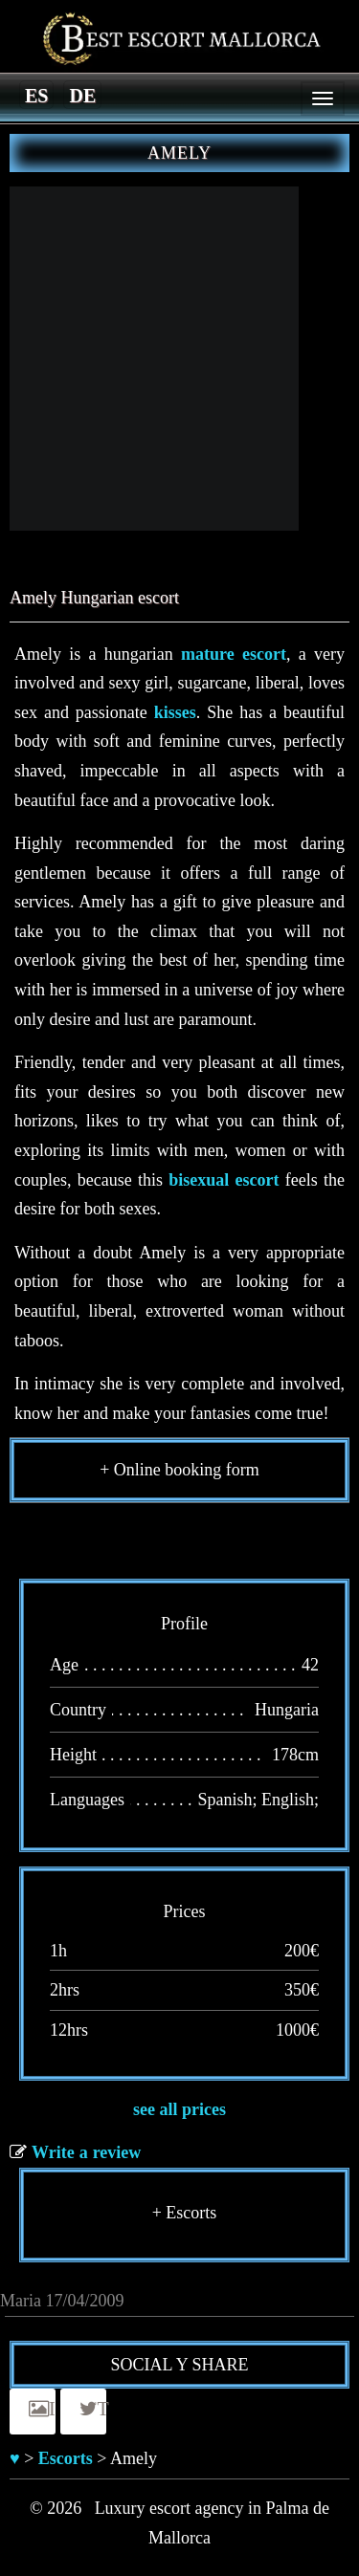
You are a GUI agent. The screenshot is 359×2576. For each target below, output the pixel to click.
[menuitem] (36, 94)
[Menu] (323, 98)
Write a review (86, 2152)
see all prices (179, 2109)
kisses (175, 712)
